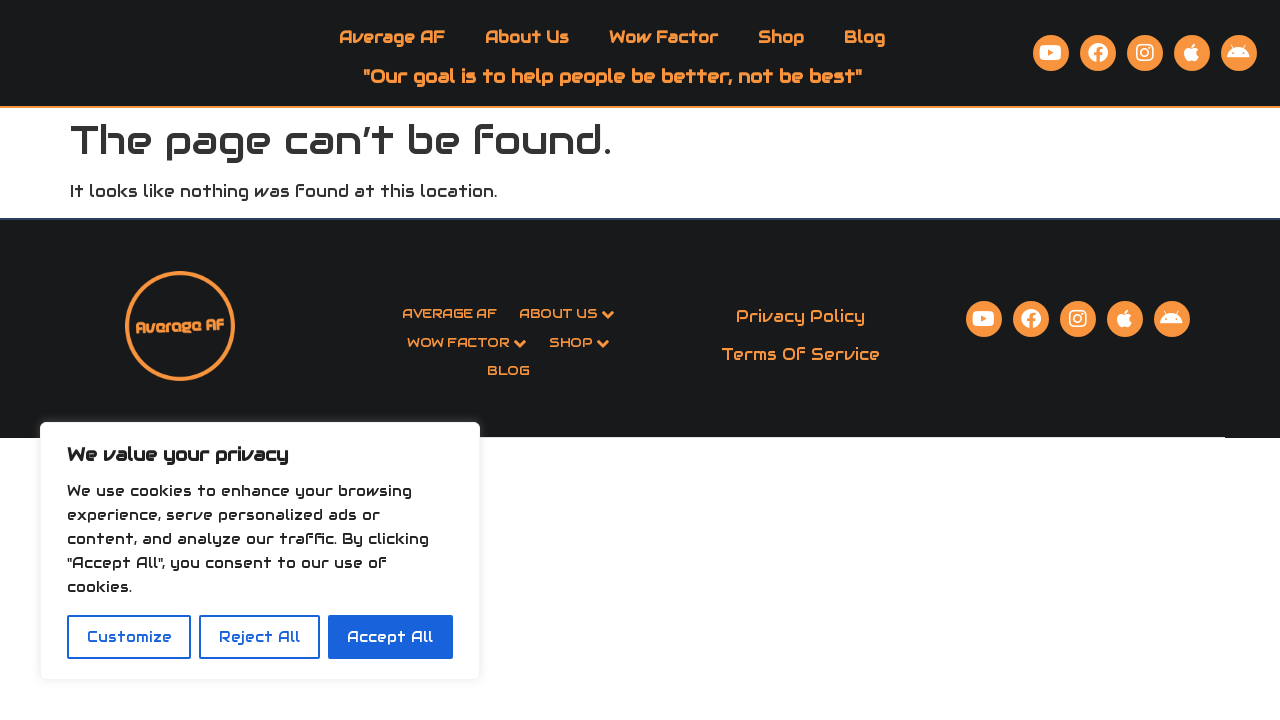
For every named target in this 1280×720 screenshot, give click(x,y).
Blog (864, 49)
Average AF (392, 49)
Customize (129, 637)
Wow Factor (663, 49)
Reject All (259, 637)
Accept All (390, 637)
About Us (527, 49)
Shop (781, 49)
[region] (260, 551)
